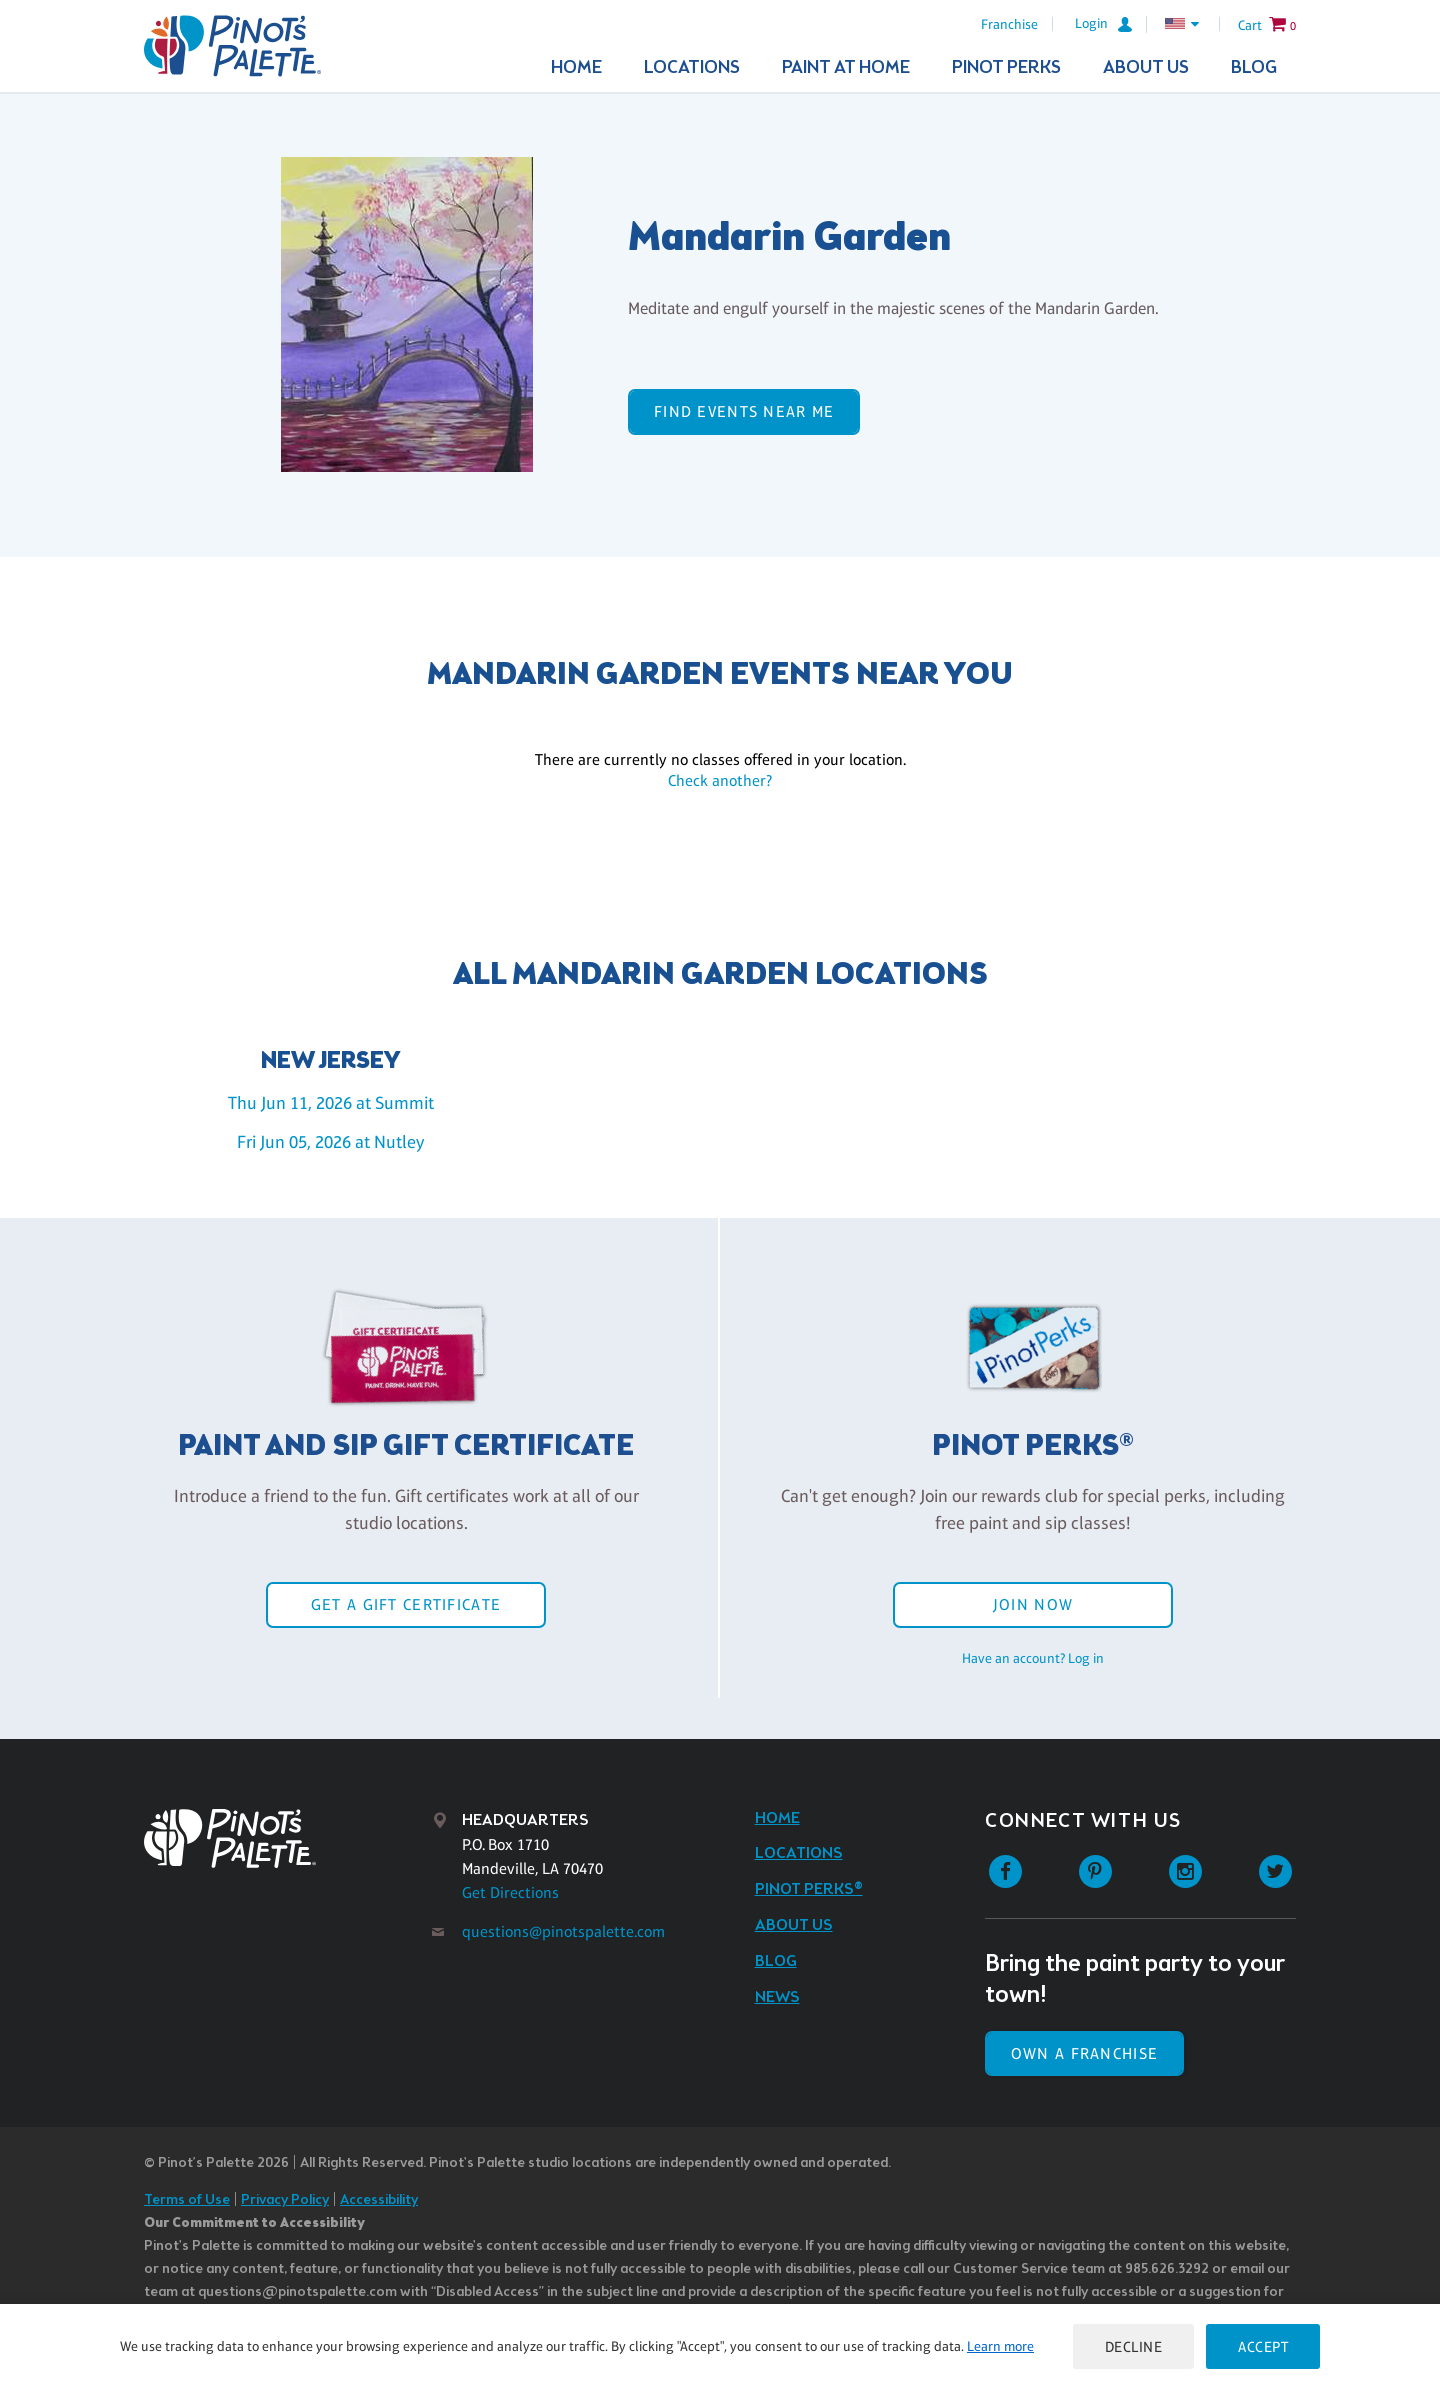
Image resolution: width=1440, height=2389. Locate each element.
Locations (692, 68)
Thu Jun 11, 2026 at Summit (331, 1103)
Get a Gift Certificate (406, 1604)
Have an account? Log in (1033, 1658)
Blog (1254, 68)
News (777, 1997)
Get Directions (510, 1892)
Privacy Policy (285, 2200)
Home (576, 68)
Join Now (1033, 1604)
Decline (1134, 2346)
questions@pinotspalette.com (563, 1931)
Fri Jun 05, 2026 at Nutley (330, 1142)
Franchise (1009, 24)
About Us (1146, 68)
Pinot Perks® (809, 1889)
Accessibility (379, 2200)
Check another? (720, 780)
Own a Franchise (1084, 2053)
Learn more (1000, 2346)
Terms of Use (187, 2200)
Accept (1263, 2346)
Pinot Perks (1006, 68)
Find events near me (744, 411)
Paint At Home (846, 68)
